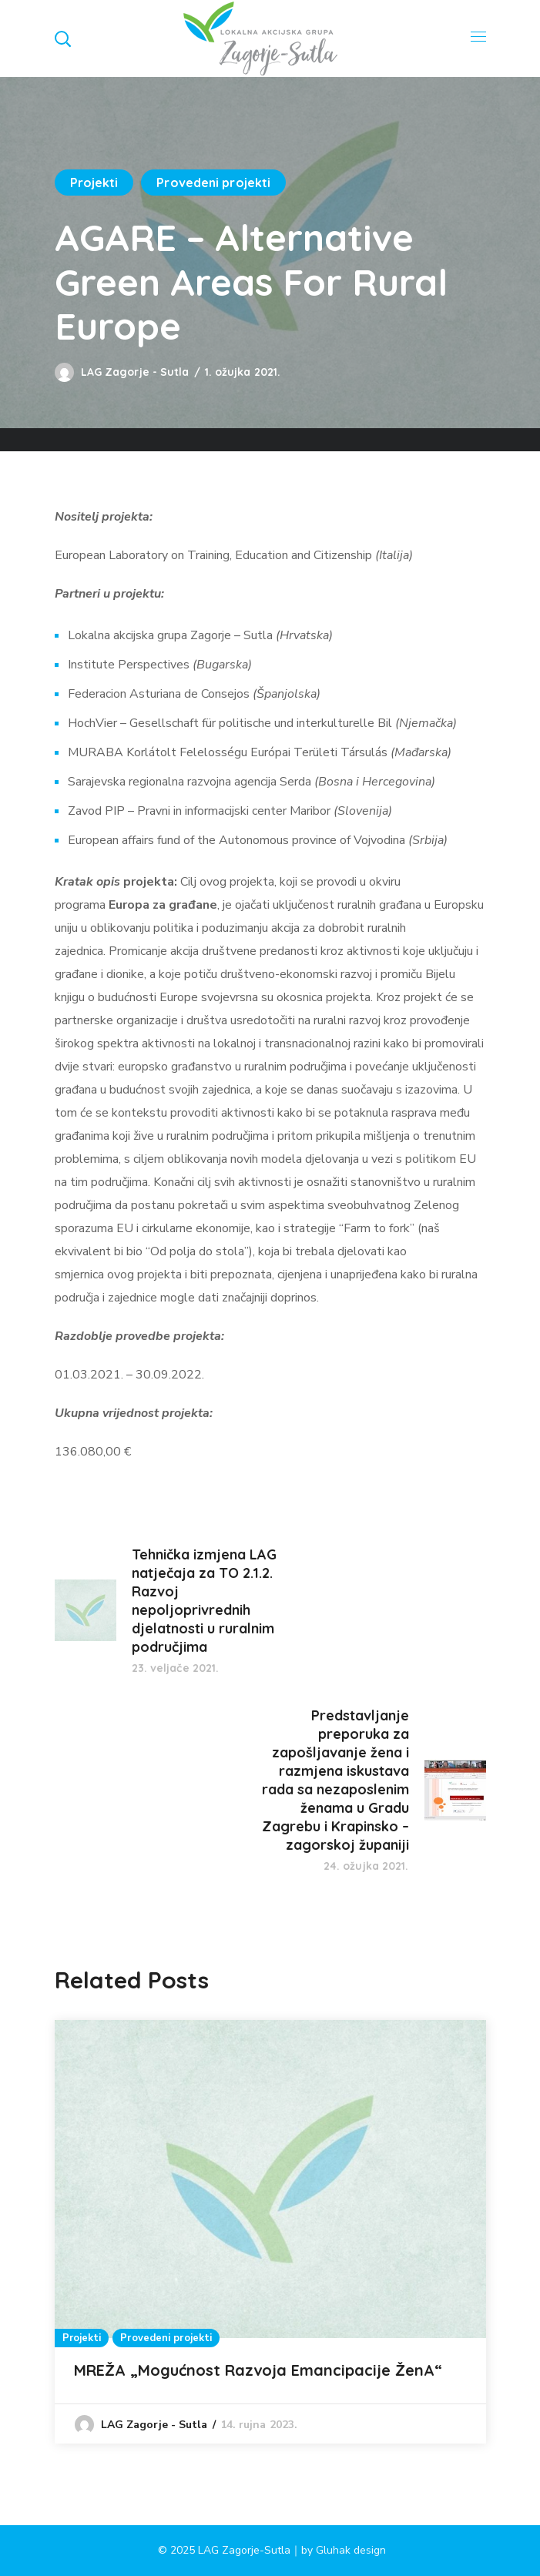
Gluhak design (351, 2550)
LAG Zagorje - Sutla (135, 372)
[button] (62, 38)
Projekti (94, 182)
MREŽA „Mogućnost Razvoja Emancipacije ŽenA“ (260, 2370)
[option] (270, 2232)
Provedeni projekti (213, 182)
